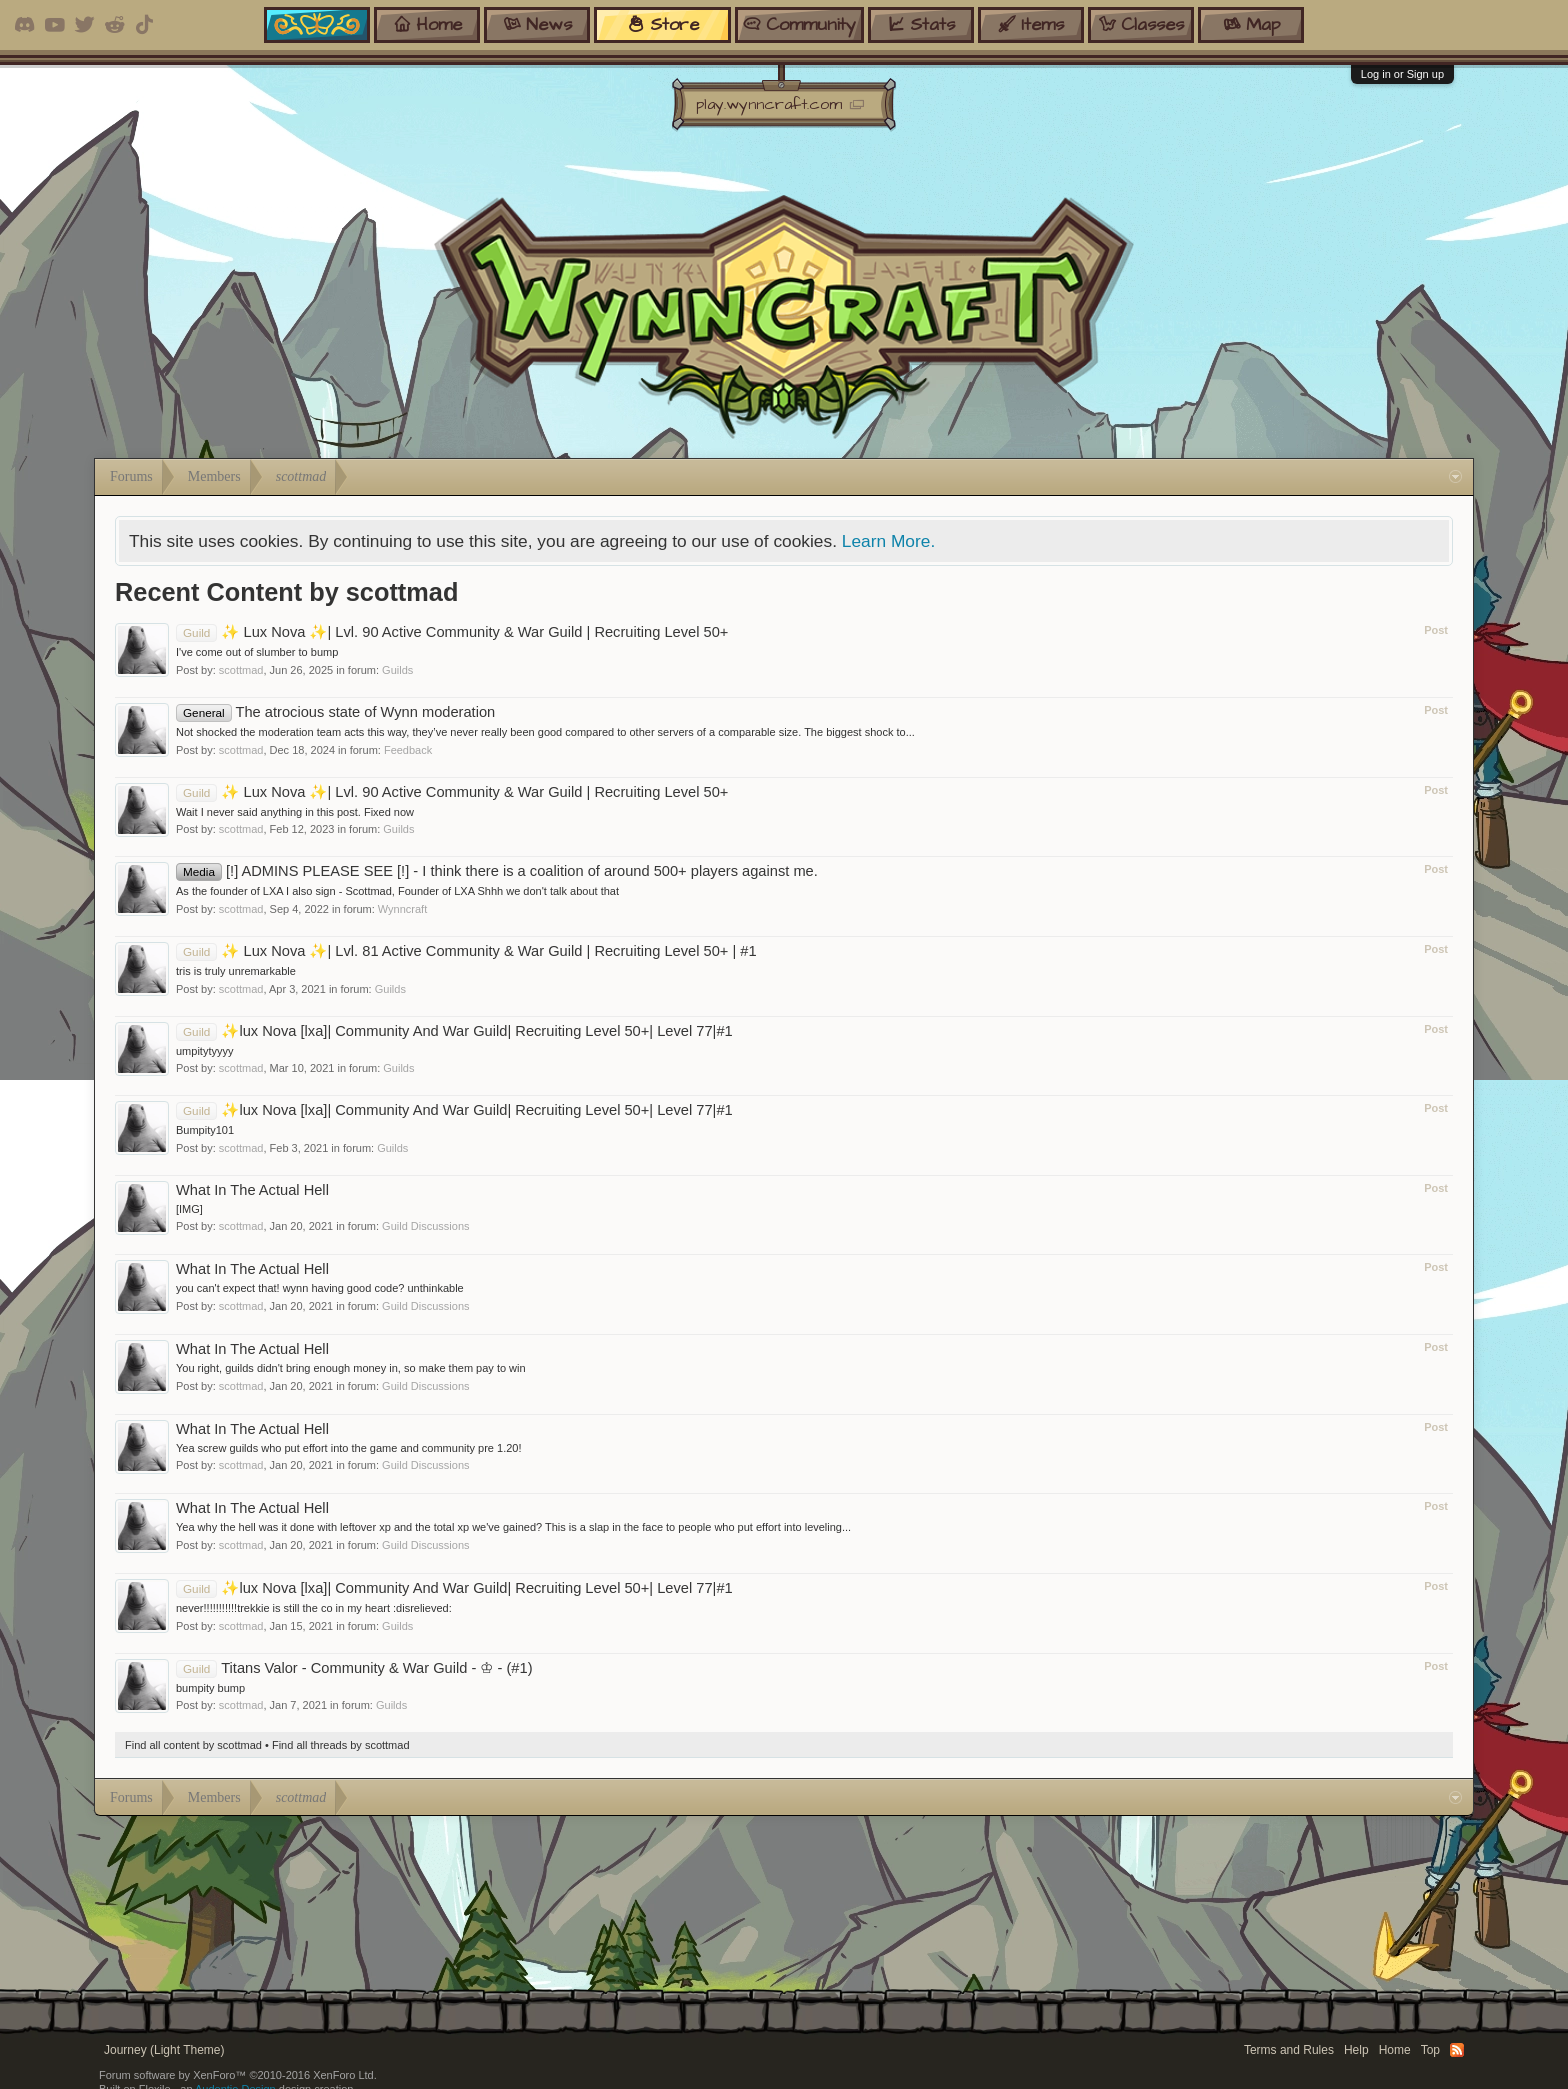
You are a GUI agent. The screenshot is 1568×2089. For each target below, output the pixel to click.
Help (1356, 2050)
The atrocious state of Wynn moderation (335, 712)
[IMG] (189, 1209)
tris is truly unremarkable (236, 971)
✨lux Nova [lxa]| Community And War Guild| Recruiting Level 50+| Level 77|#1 (454, 1031)
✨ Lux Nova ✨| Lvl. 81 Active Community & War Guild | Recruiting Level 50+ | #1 (466, 951)
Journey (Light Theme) (164, 2050)
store (663, 24)
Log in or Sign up (1402, 74)
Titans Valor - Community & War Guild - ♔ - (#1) (354, 1668)
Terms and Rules (1289, 2050)
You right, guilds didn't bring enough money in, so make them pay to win (351, 1368)
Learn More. (888, 541)
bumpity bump (210, 1688)
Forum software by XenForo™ (238, 2075)
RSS (1457, 2050)
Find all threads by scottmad (341, 1745)
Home (1395, 2050)
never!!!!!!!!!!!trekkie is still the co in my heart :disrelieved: (314, 1608)
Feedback (408, 750)
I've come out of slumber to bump (257, 652)
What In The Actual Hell (252, 1190)
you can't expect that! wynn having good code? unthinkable (320, 1288)
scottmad (241, 670)
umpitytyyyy (204, 1051)
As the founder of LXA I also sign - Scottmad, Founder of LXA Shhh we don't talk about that (397, 891)
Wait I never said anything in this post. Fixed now (295, 812)
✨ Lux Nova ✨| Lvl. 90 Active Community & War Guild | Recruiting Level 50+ (452, 632)
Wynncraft (402, 909)
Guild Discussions (425, 1226)
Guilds (397, 670)
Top (1430, 2050)
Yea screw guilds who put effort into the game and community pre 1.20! (348, 1448)
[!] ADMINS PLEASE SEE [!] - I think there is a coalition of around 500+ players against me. (497, 871)
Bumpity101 (205, 1130)
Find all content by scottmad (193, 1745)
